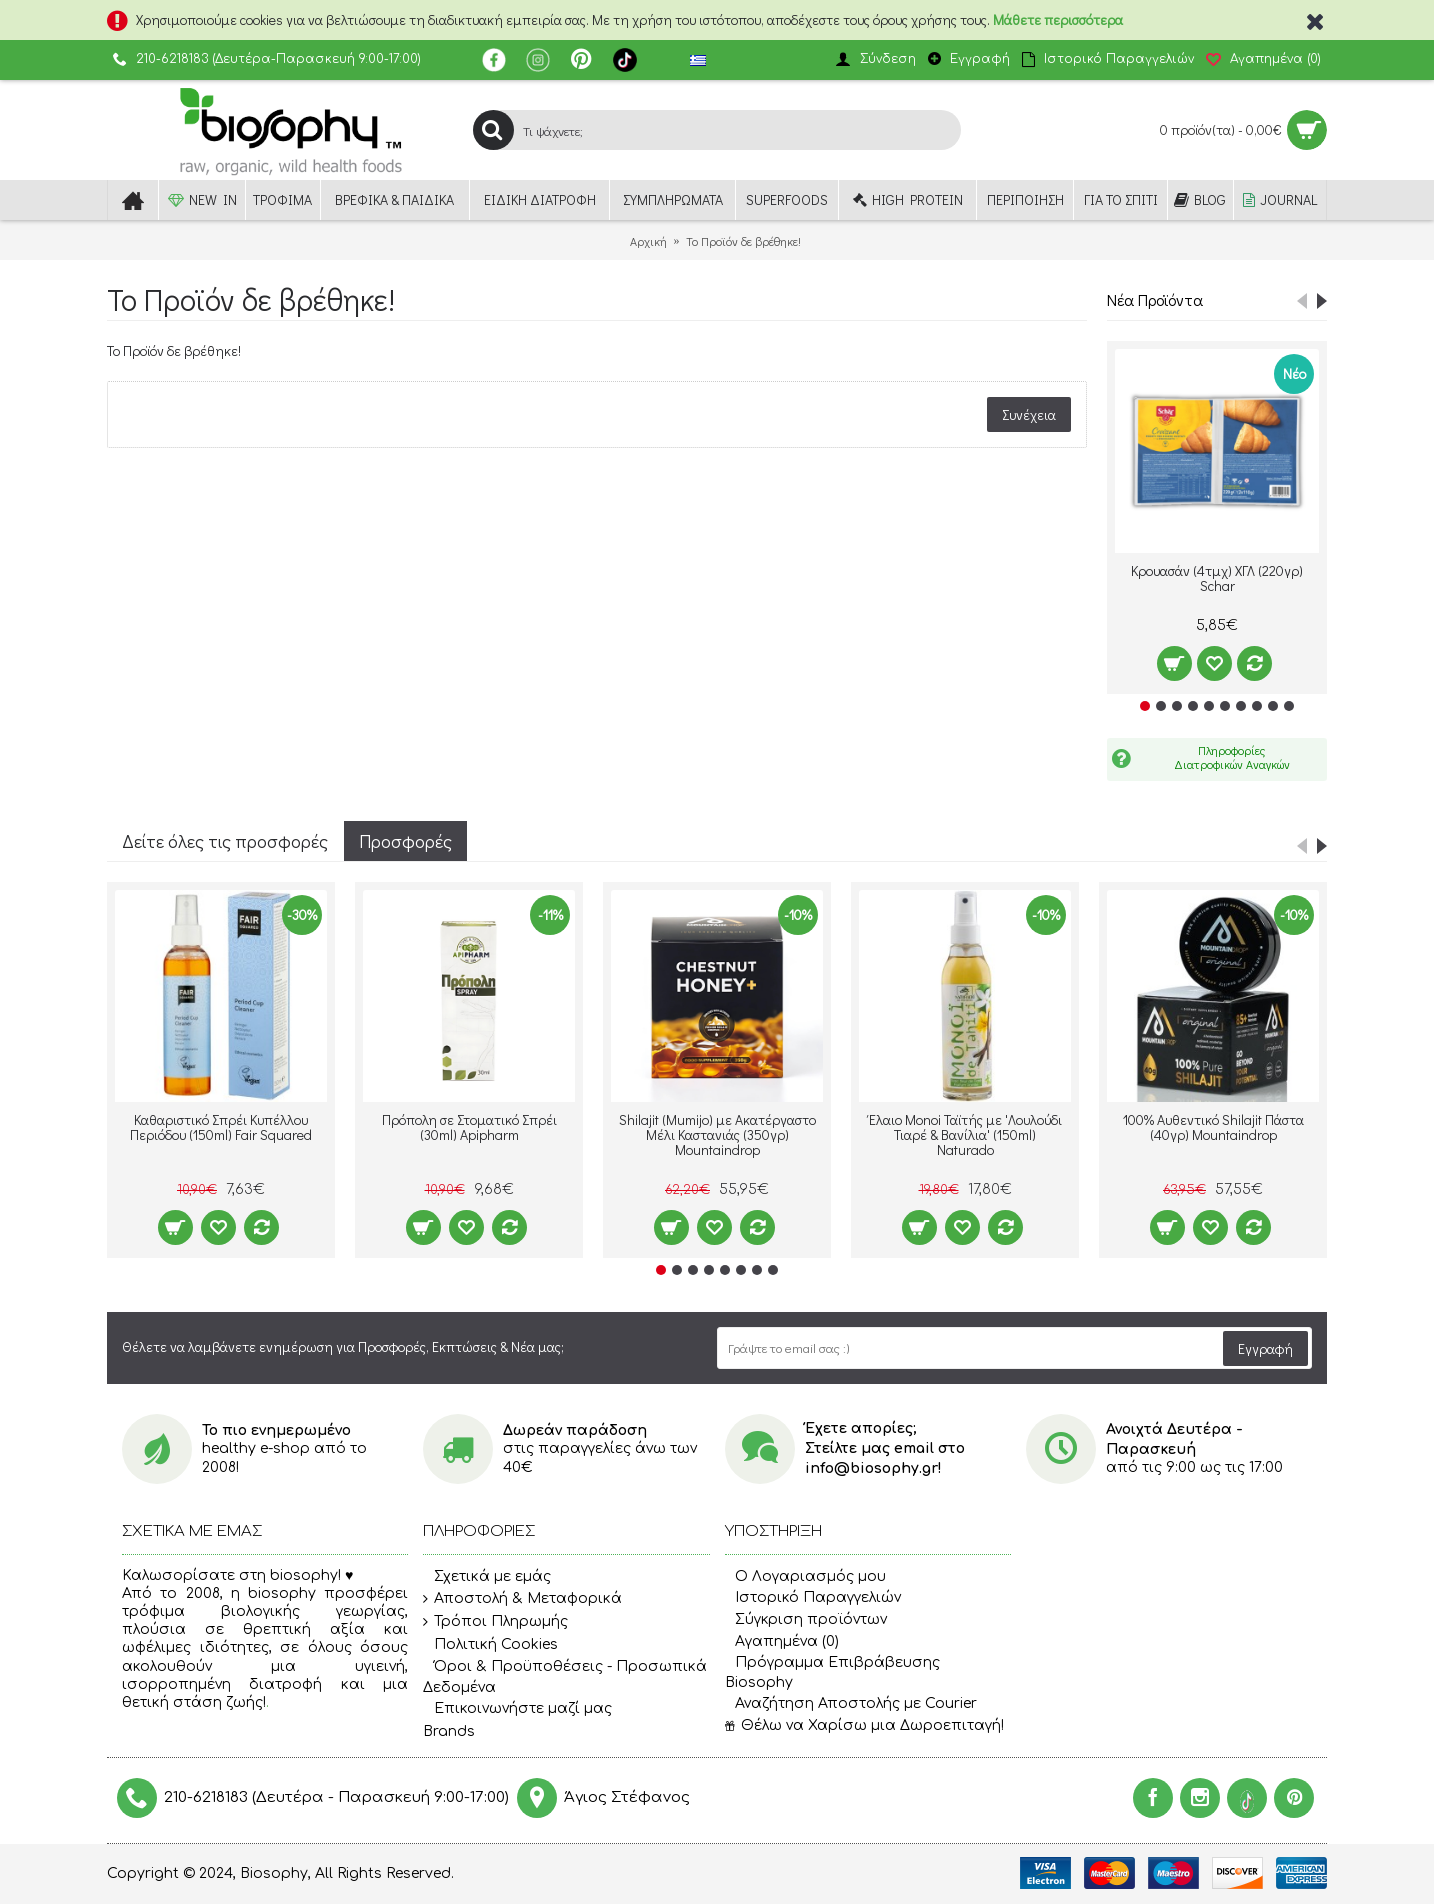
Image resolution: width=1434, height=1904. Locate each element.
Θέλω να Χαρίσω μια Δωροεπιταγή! (864, 1725)
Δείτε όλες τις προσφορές (225, 841)
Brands (449, 1731)
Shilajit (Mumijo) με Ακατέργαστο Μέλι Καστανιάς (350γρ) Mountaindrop (717, 1135)
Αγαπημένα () (782, 1641)
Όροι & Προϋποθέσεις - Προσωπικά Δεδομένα (565, 1676)
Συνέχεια (1029, 414)
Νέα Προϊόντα (1155, 299)
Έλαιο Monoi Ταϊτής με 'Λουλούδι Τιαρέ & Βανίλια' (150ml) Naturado (965, 1135)
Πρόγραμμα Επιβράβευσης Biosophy (832, 1672)
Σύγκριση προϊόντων (806, 1619)
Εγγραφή (1265, 1348)
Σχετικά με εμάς (487, 1577)
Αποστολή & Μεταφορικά (522, 1599)
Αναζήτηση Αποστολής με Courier (851, 1703)
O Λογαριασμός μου (805, 1576)
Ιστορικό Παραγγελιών (813, 1597)
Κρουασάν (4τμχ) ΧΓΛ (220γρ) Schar (1217, 578)
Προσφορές (405, 841)
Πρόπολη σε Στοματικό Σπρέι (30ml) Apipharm (469, 1127)
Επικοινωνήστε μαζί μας (517, 1709)
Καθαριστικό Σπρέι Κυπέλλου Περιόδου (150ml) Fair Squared (221, 1127)
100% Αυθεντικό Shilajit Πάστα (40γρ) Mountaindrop (1213, 1127)
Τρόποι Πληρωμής (495, 1622)
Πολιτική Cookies (490, 1645)
